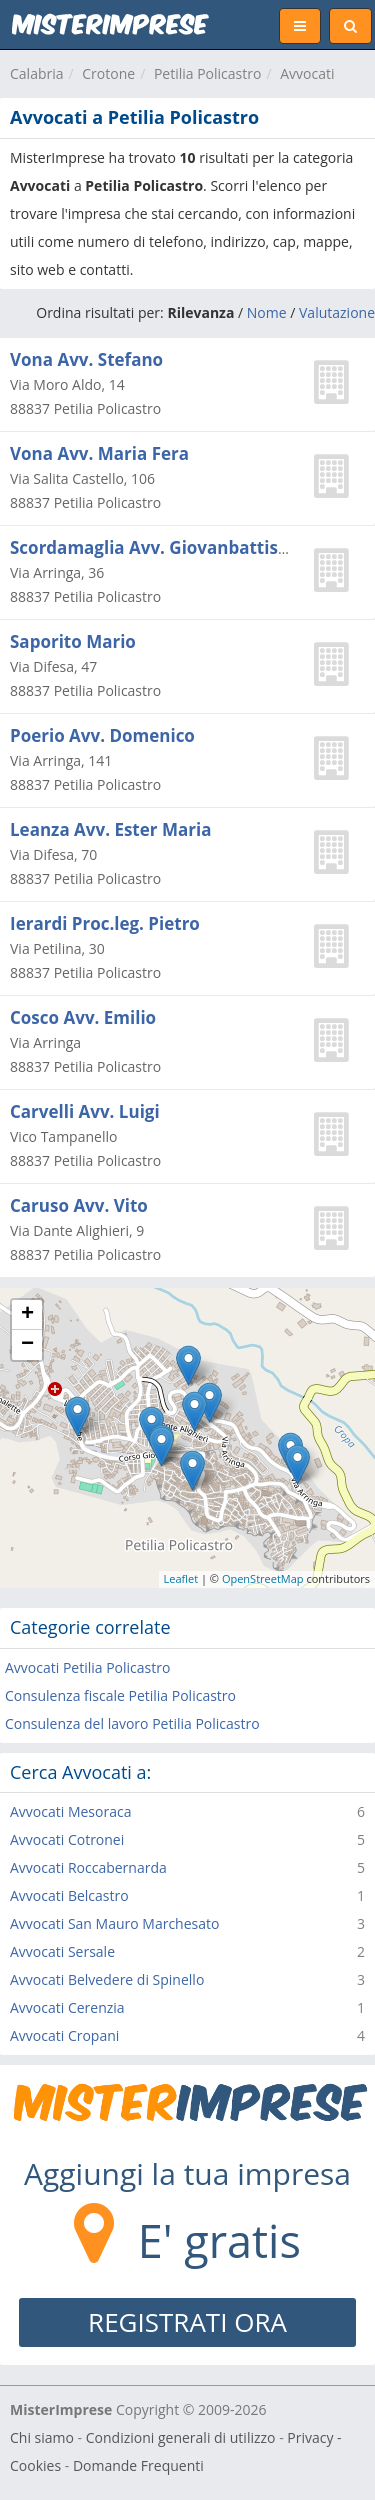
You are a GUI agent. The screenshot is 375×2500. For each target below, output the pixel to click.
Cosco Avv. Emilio (83, 1017)
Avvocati (307, 73)
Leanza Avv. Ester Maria (110, 829)
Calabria (37, 73)
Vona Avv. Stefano (86, 359)
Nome (267, 312)
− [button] (27, 1345)
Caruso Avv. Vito (79, 1205)
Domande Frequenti (138, 2465)
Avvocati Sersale (62, 1951)
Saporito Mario (73, 641)
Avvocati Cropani (64, 2035)
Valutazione (337, 312)
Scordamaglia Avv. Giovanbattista (153, 547)
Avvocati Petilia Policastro (87, 1667)
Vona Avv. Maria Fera (99, 453)
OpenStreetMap (263, 1578)
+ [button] (27, 1315)
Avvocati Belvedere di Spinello (107, 1979)
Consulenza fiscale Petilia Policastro (120, 1695)
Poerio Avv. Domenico (102, 735)
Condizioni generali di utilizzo (181, 2437)
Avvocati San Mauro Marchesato (114, 1923)
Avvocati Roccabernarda (88, 1867)
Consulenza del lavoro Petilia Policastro (132, 1723)
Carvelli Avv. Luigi (85, 1111)
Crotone (108, 73)
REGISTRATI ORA (187, 2322)
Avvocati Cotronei (67, 1839)
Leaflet (181, 1578)
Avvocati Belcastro (69, 1895)
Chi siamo (42, 2437)
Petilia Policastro (208, 73)
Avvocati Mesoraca (70, 1811)
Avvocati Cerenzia (67, 2007)
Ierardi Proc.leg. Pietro (105, 923)
